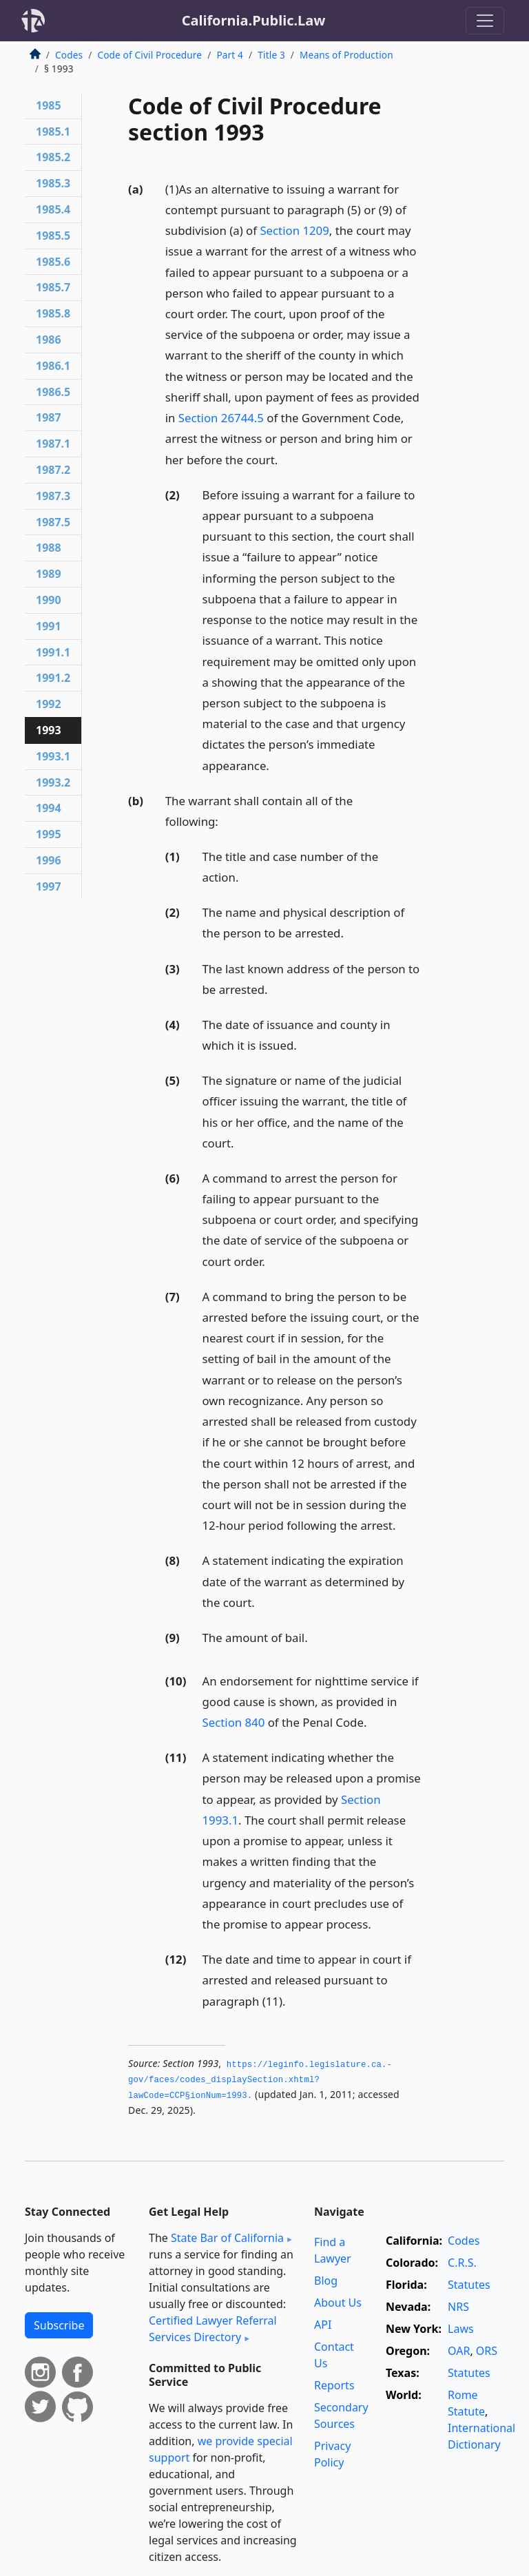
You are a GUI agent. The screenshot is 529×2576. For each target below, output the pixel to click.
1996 (48, 860)
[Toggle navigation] (485, 20)
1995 (48, 834)
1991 (48, 626)
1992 (48, 703)
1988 (48, 547)
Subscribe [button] (59, 2325)
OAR (459, 2350)
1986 (48, 339)
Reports (334, 2385)
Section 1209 (294, 230)
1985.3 (53, 183)
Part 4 (229, 54)
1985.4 (53, 209)
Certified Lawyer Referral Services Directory (213, 2329)
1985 (48, 105)
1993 (48, 730)
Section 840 (234, 1722)
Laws (461, 2328)
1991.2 (53, 677)
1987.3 (53, 495)
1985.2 (53, 157)
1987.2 (53, 469)
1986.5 (53, 391)
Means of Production (346, 54)
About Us (338, 2302)
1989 (48, 573)
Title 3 (271, 54)
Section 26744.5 (221, 418)
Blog (326, 2280)
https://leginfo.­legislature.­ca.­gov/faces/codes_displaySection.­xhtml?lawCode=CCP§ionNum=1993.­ (260, 2080)
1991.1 (53, 652)
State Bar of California (227, 2237)
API (322, 2324)
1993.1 (53, 756)
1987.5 (53, 522)
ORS (486, 2350)
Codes (69, 54)
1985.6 (53, 261)
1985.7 (53, 287)
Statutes (469, 2284)
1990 (48, 599)
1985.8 (53, 313)
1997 (48, 886)
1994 (48, 808)
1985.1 (53, 131)
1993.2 (53, 782)
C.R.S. (462, 2262)
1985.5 (53, 235)
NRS (458, 2306)
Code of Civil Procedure (149, 54)
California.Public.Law (254, 20)
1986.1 (53, 365)
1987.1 (53, 443)
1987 (48, 417)
